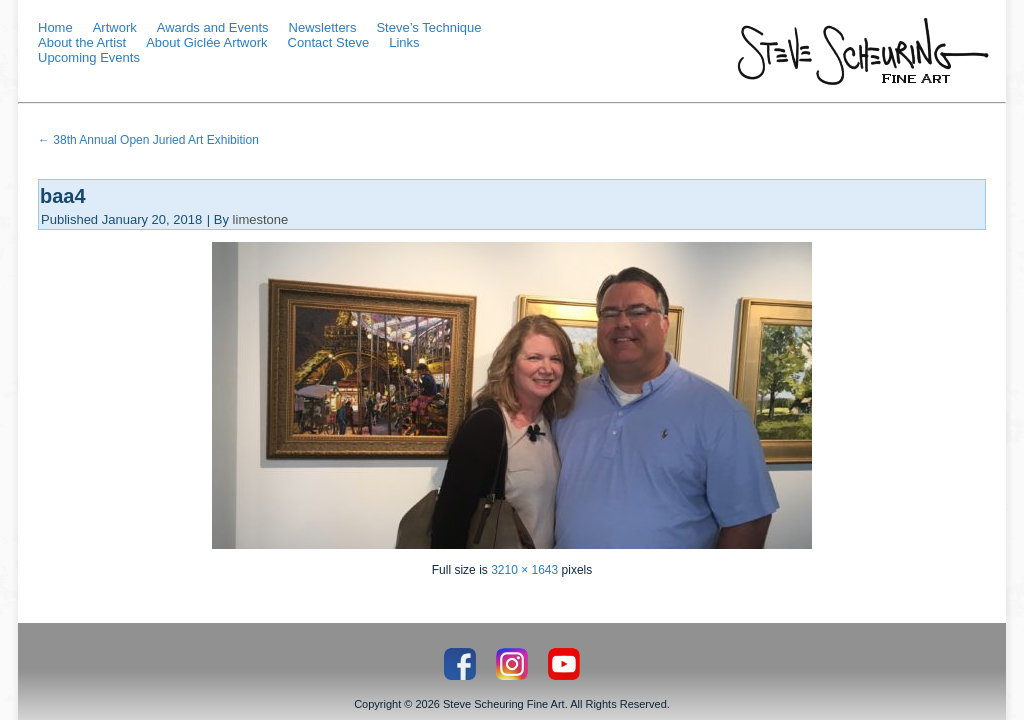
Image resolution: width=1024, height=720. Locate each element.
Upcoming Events (89, 57)
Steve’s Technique (428, 27)
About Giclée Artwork (206, 42)
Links (404, 42)
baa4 (63, 196)
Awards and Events (213, 27)
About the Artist (82, 42)
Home (55, 27)
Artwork (115, 27)
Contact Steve (329, 42)
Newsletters (323, 27)
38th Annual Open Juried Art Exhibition (148, 140)
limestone (261, 219)
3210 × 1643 (524, 570)
